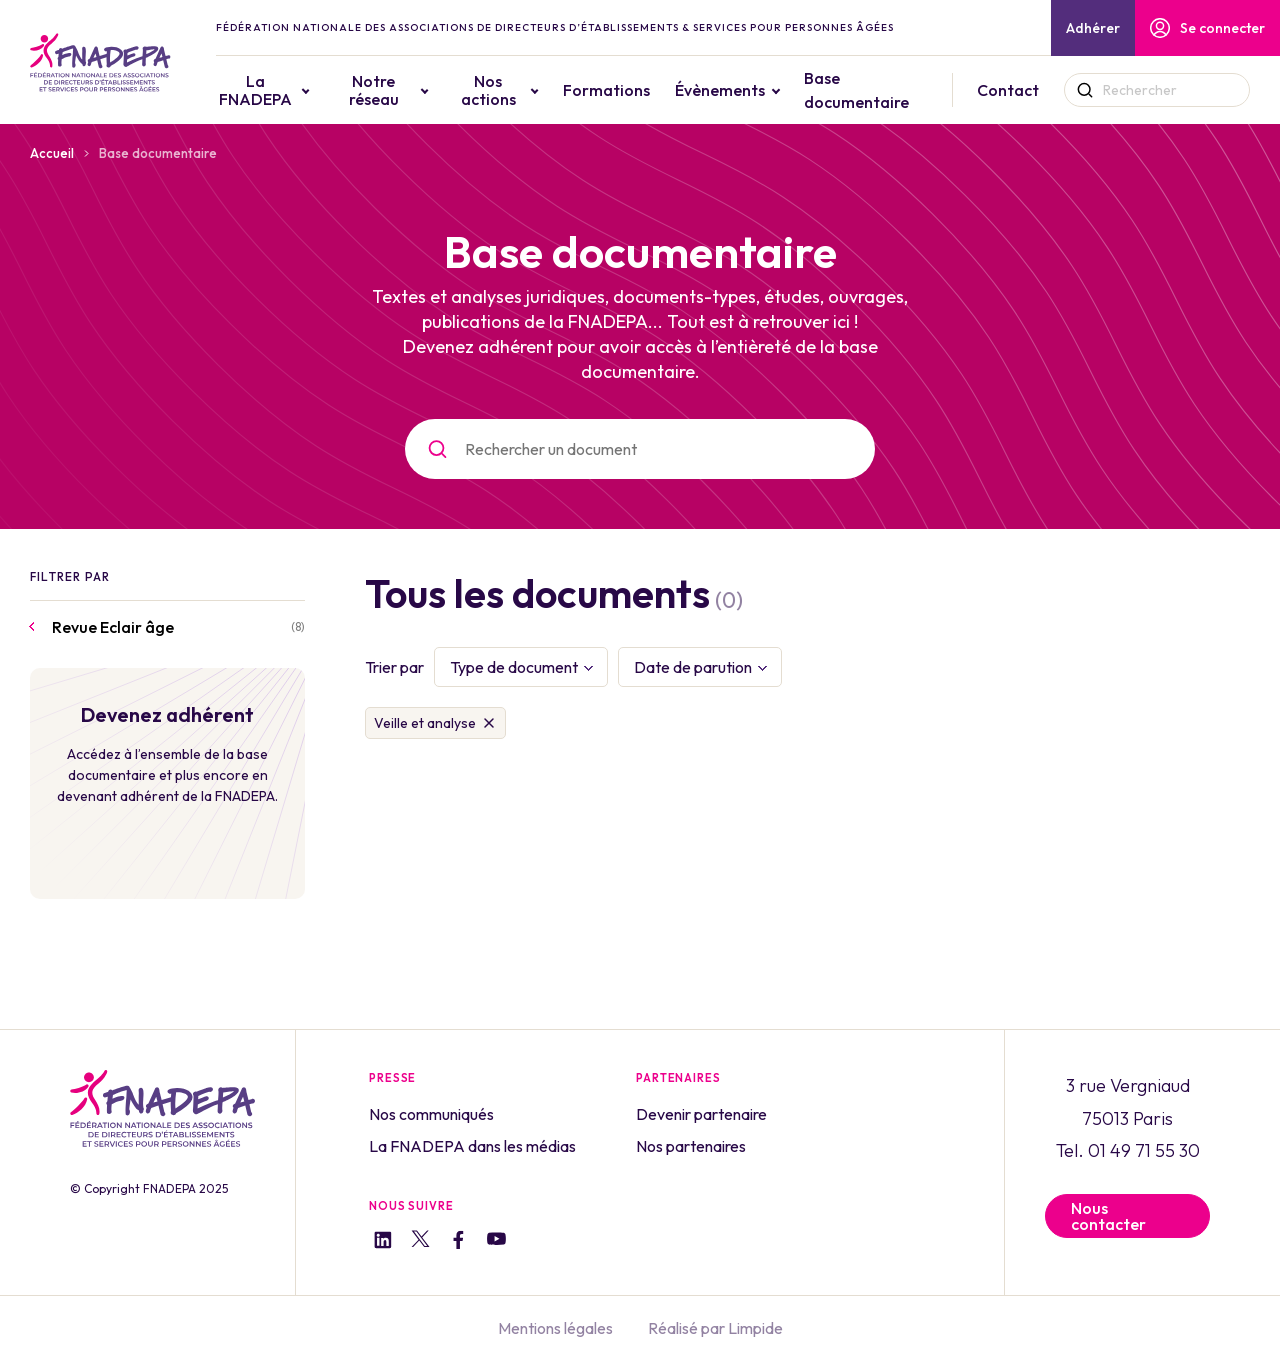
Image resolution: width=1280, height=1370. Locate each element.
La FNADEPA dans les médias (472, 1146)
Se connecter (1207, 28)
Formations (626, 90)
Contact (1015, 90)
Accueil (52, 153)
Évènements (740, 90)
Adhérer (1093, 28)
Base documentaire (876, 90)
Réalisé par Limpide (715, 1328)
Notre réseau (408, 90)
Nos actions (513, 90)
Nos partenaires (691, 1146)
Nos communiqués (431, 1114)
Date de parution (693, 667)
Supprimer (489, 723)
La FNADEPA (296, 90)
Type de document (514, 667)
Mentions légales (555, 1328)
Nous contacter (1108, 1216)
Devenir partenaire (701, 1114)
